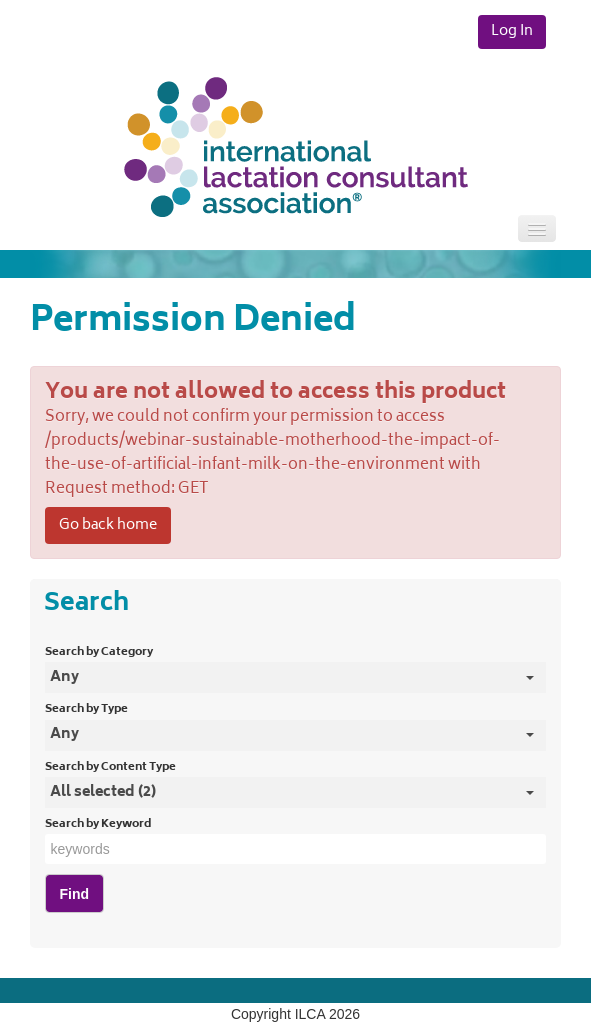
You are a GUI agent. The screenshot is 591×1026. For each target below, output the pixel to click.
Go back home (108, 525)
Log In (512, 31)
